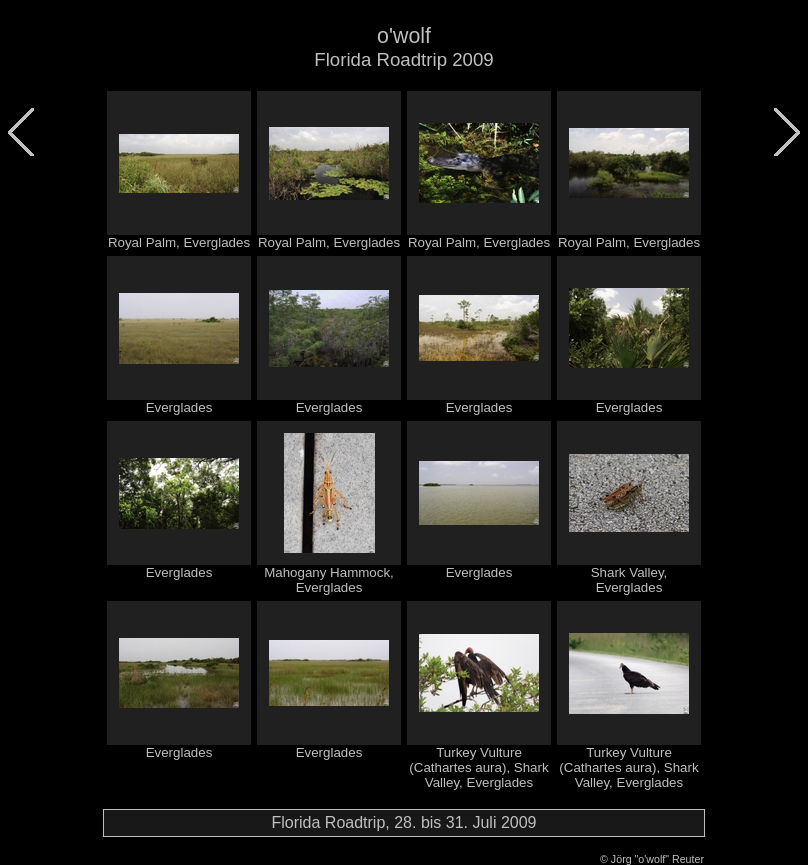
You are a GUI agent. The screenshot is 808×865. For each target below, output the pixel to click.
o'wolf (404, 36)
